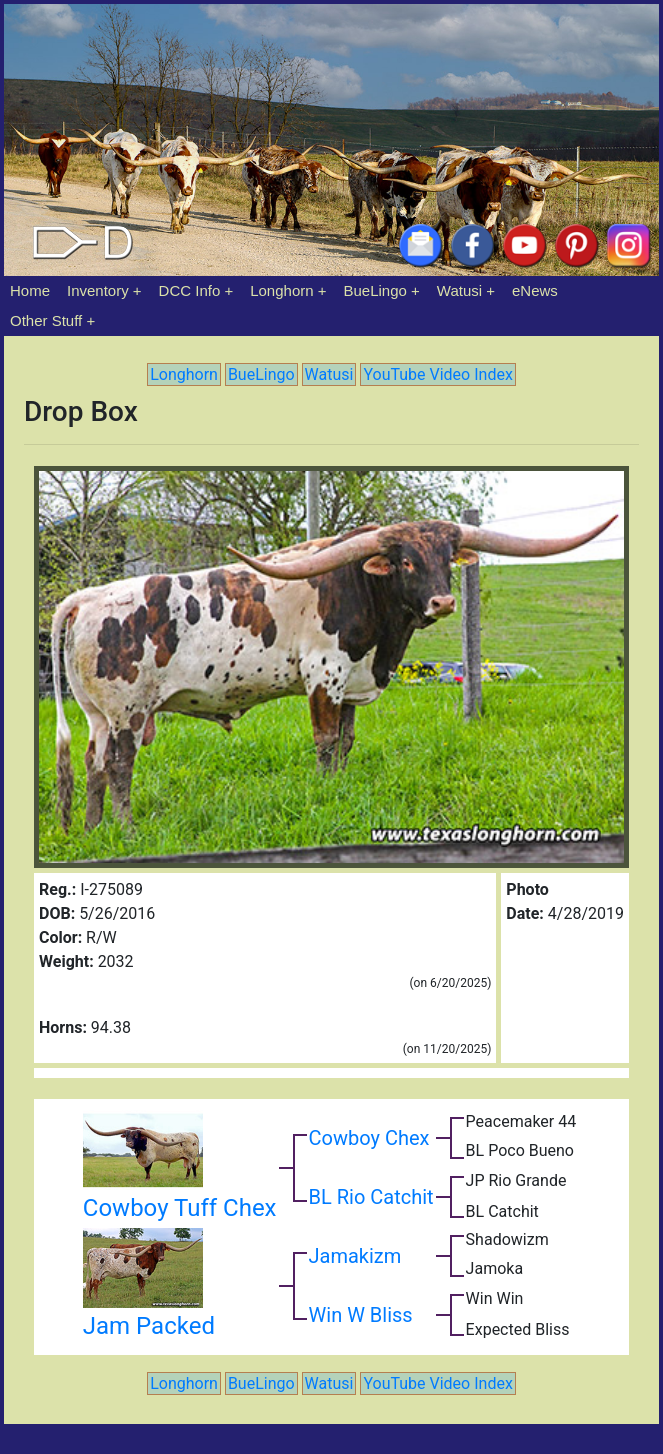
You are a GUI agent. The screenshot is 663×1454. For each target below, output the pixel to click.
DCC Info (190, 290)
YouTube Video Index (437, 374)
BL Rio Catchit (371, 1197)
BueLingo (375, 290)
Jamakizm (355, 1256)
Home (30, 290)
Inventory (98, 290)
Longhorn (281, 290)
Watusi (459, 290)
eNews (535, 290)
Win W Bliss (361, 1315)
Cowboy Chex (369, 1138)
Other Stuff (46, 320)
